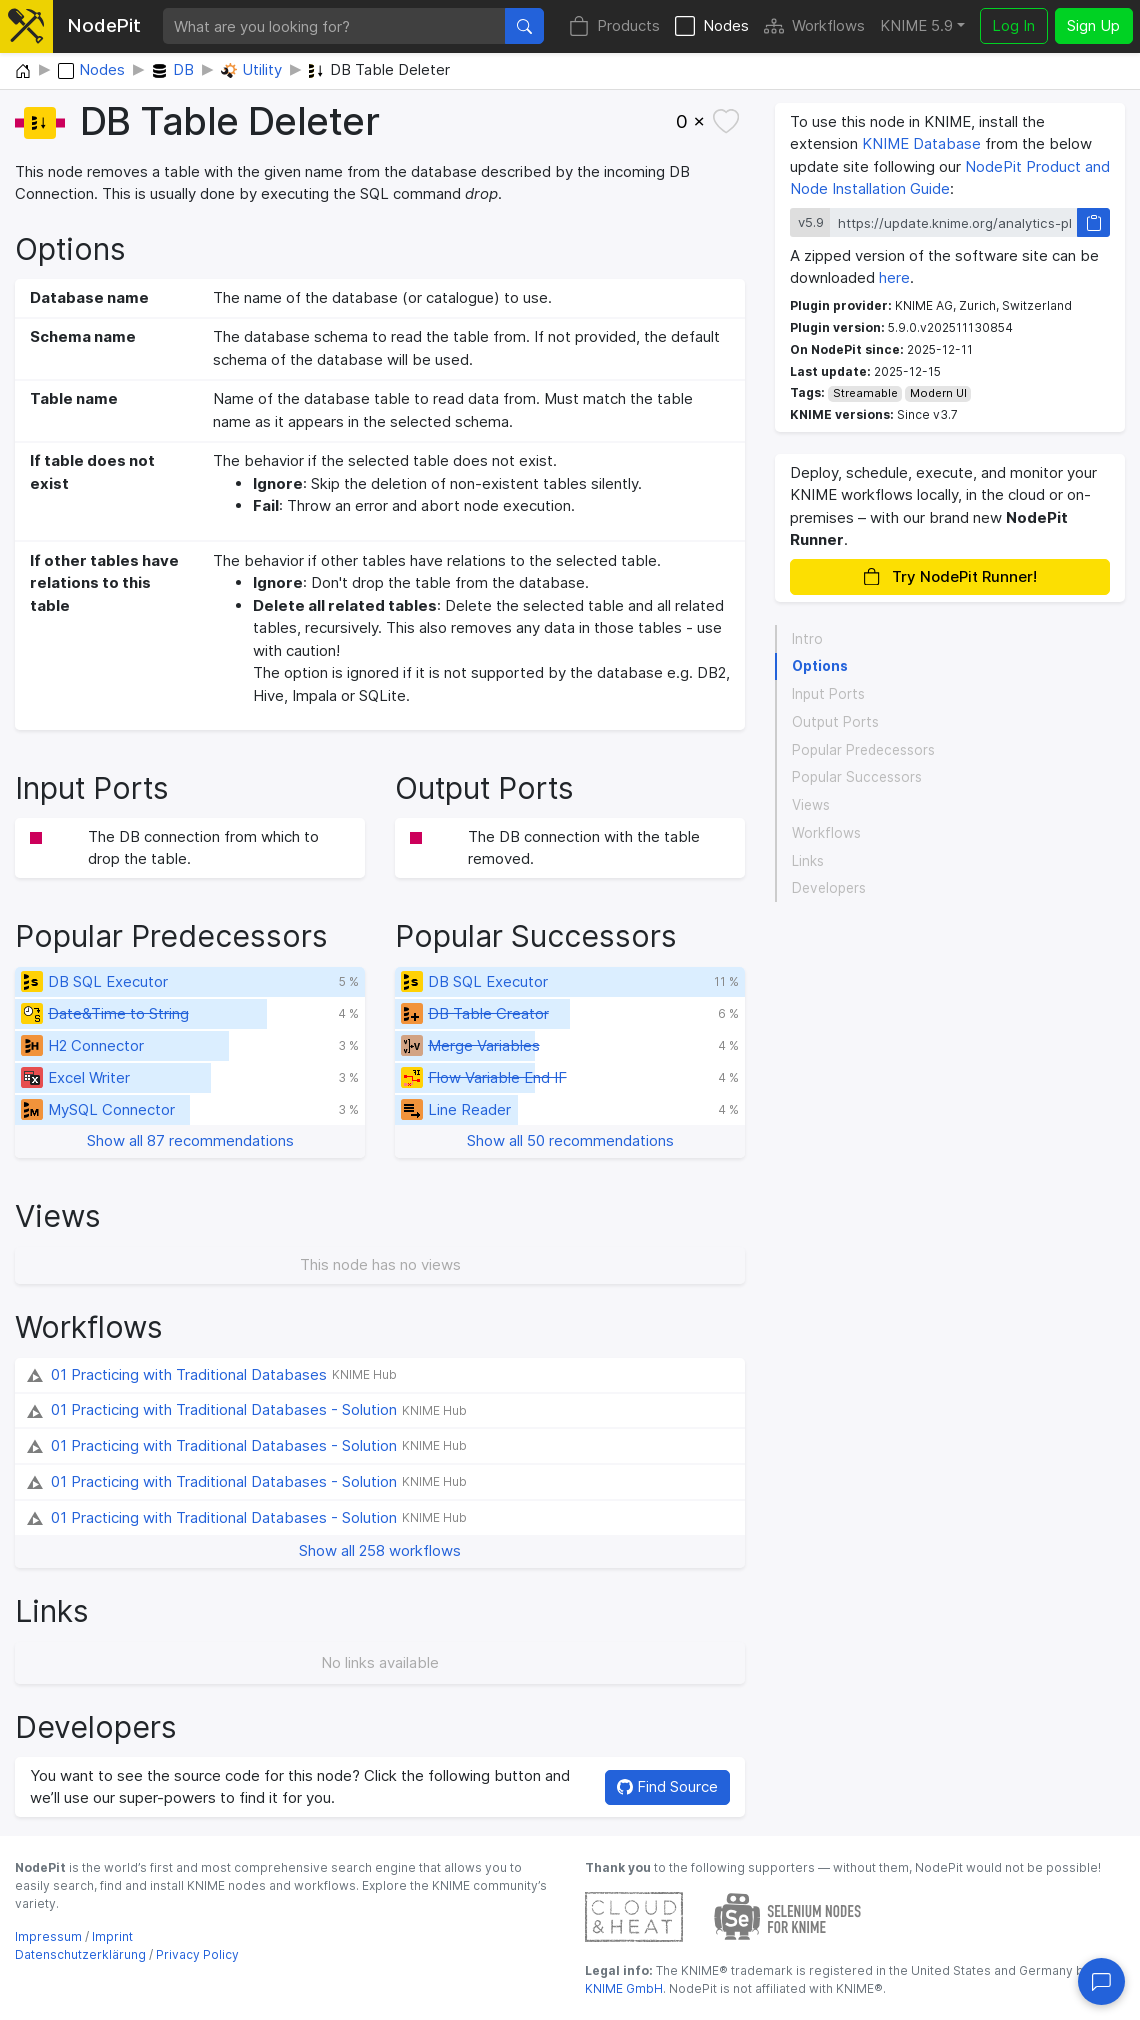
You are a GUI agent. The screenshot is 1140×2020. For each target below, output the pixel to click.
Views (811, 805)
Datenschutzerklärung (80, 1954)
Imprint (112, 1936)
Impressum (48, 1936)
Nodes (712, 26)
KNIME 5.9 (916, 25)
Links (808, 861)
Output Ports (835, 722)
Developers (829, 888)
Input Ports (828, 694)
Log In (1013, 25)
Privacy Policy (197, 1954)
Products (614, 26)
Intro (807, 639)
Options (820, 666)
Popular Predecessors (863, 750)
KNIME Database (921, 143)
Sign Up (1093, 25)
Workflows (814, 26)
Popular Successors (857, 777)
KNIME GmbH (624, 1988)
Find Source (667, 1786)
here (894, 277)
